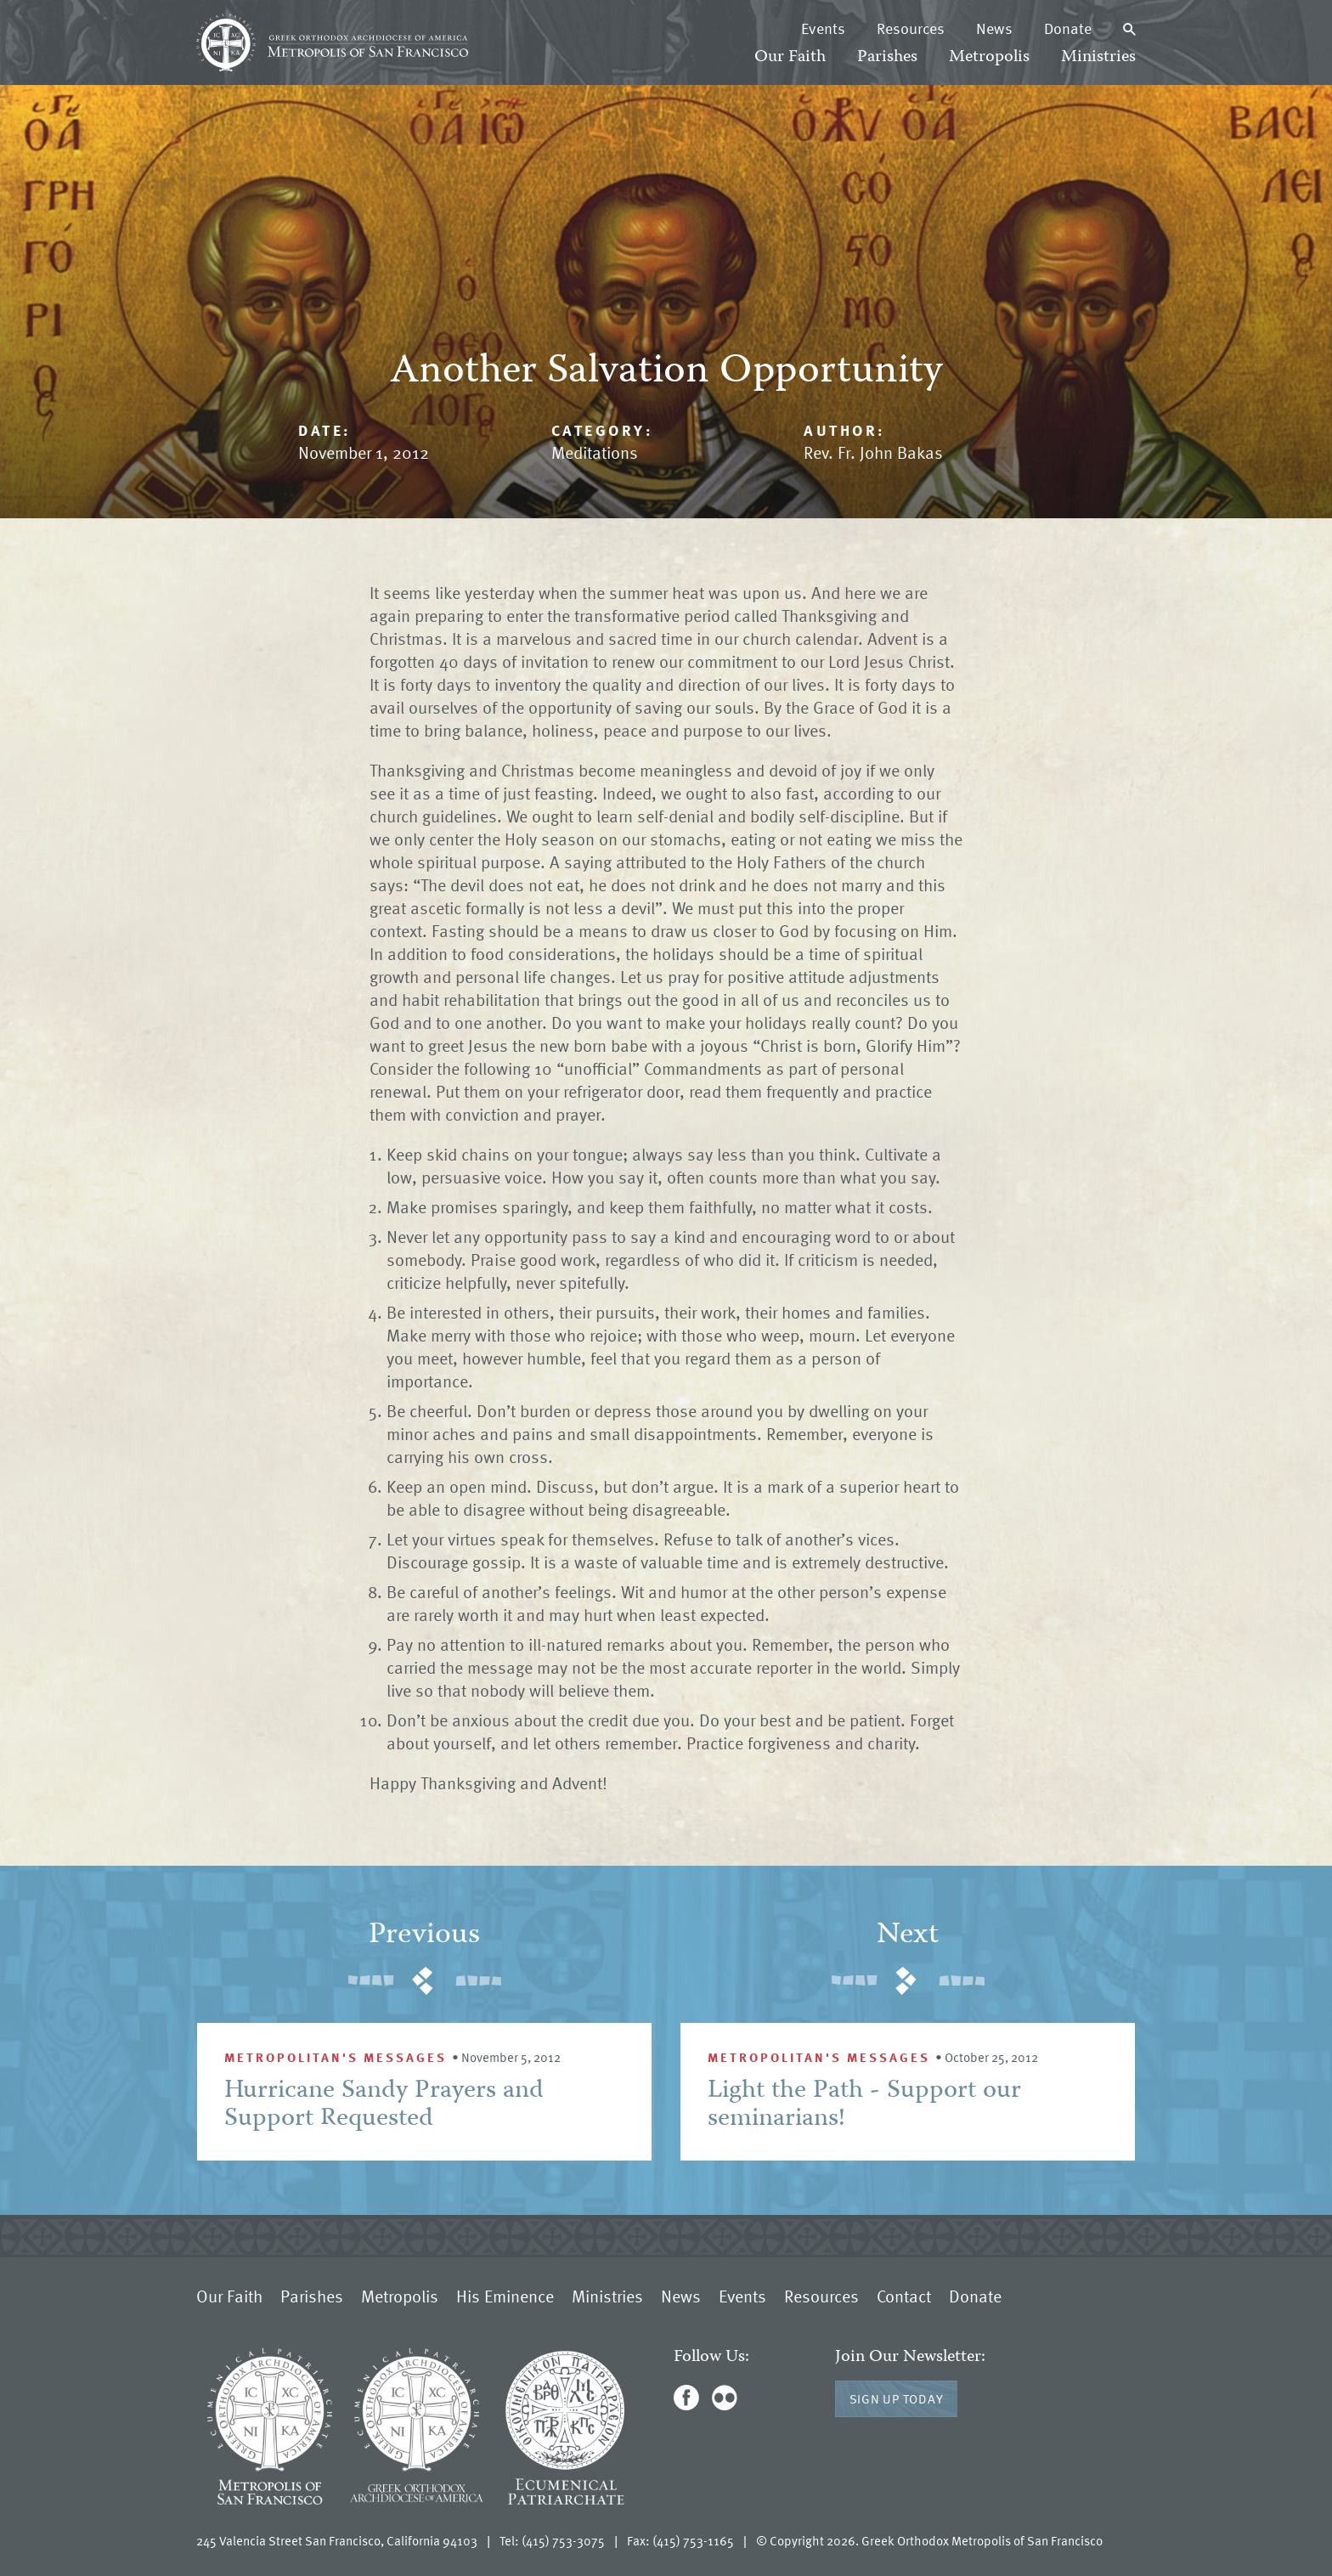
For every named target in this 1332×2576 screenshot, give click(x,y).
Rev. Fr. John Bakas (873, 452)
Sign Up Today (896, 2398)
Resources (911, 28)
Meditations (594, 452)
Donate (1068, 28)
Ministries (1098, 57)
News (994, 28)
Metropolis (989, 57)
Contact (904, 2295)
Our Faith (790, 57)
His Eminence (505, 2295)
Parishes (887, 57)
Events (823, 28)
